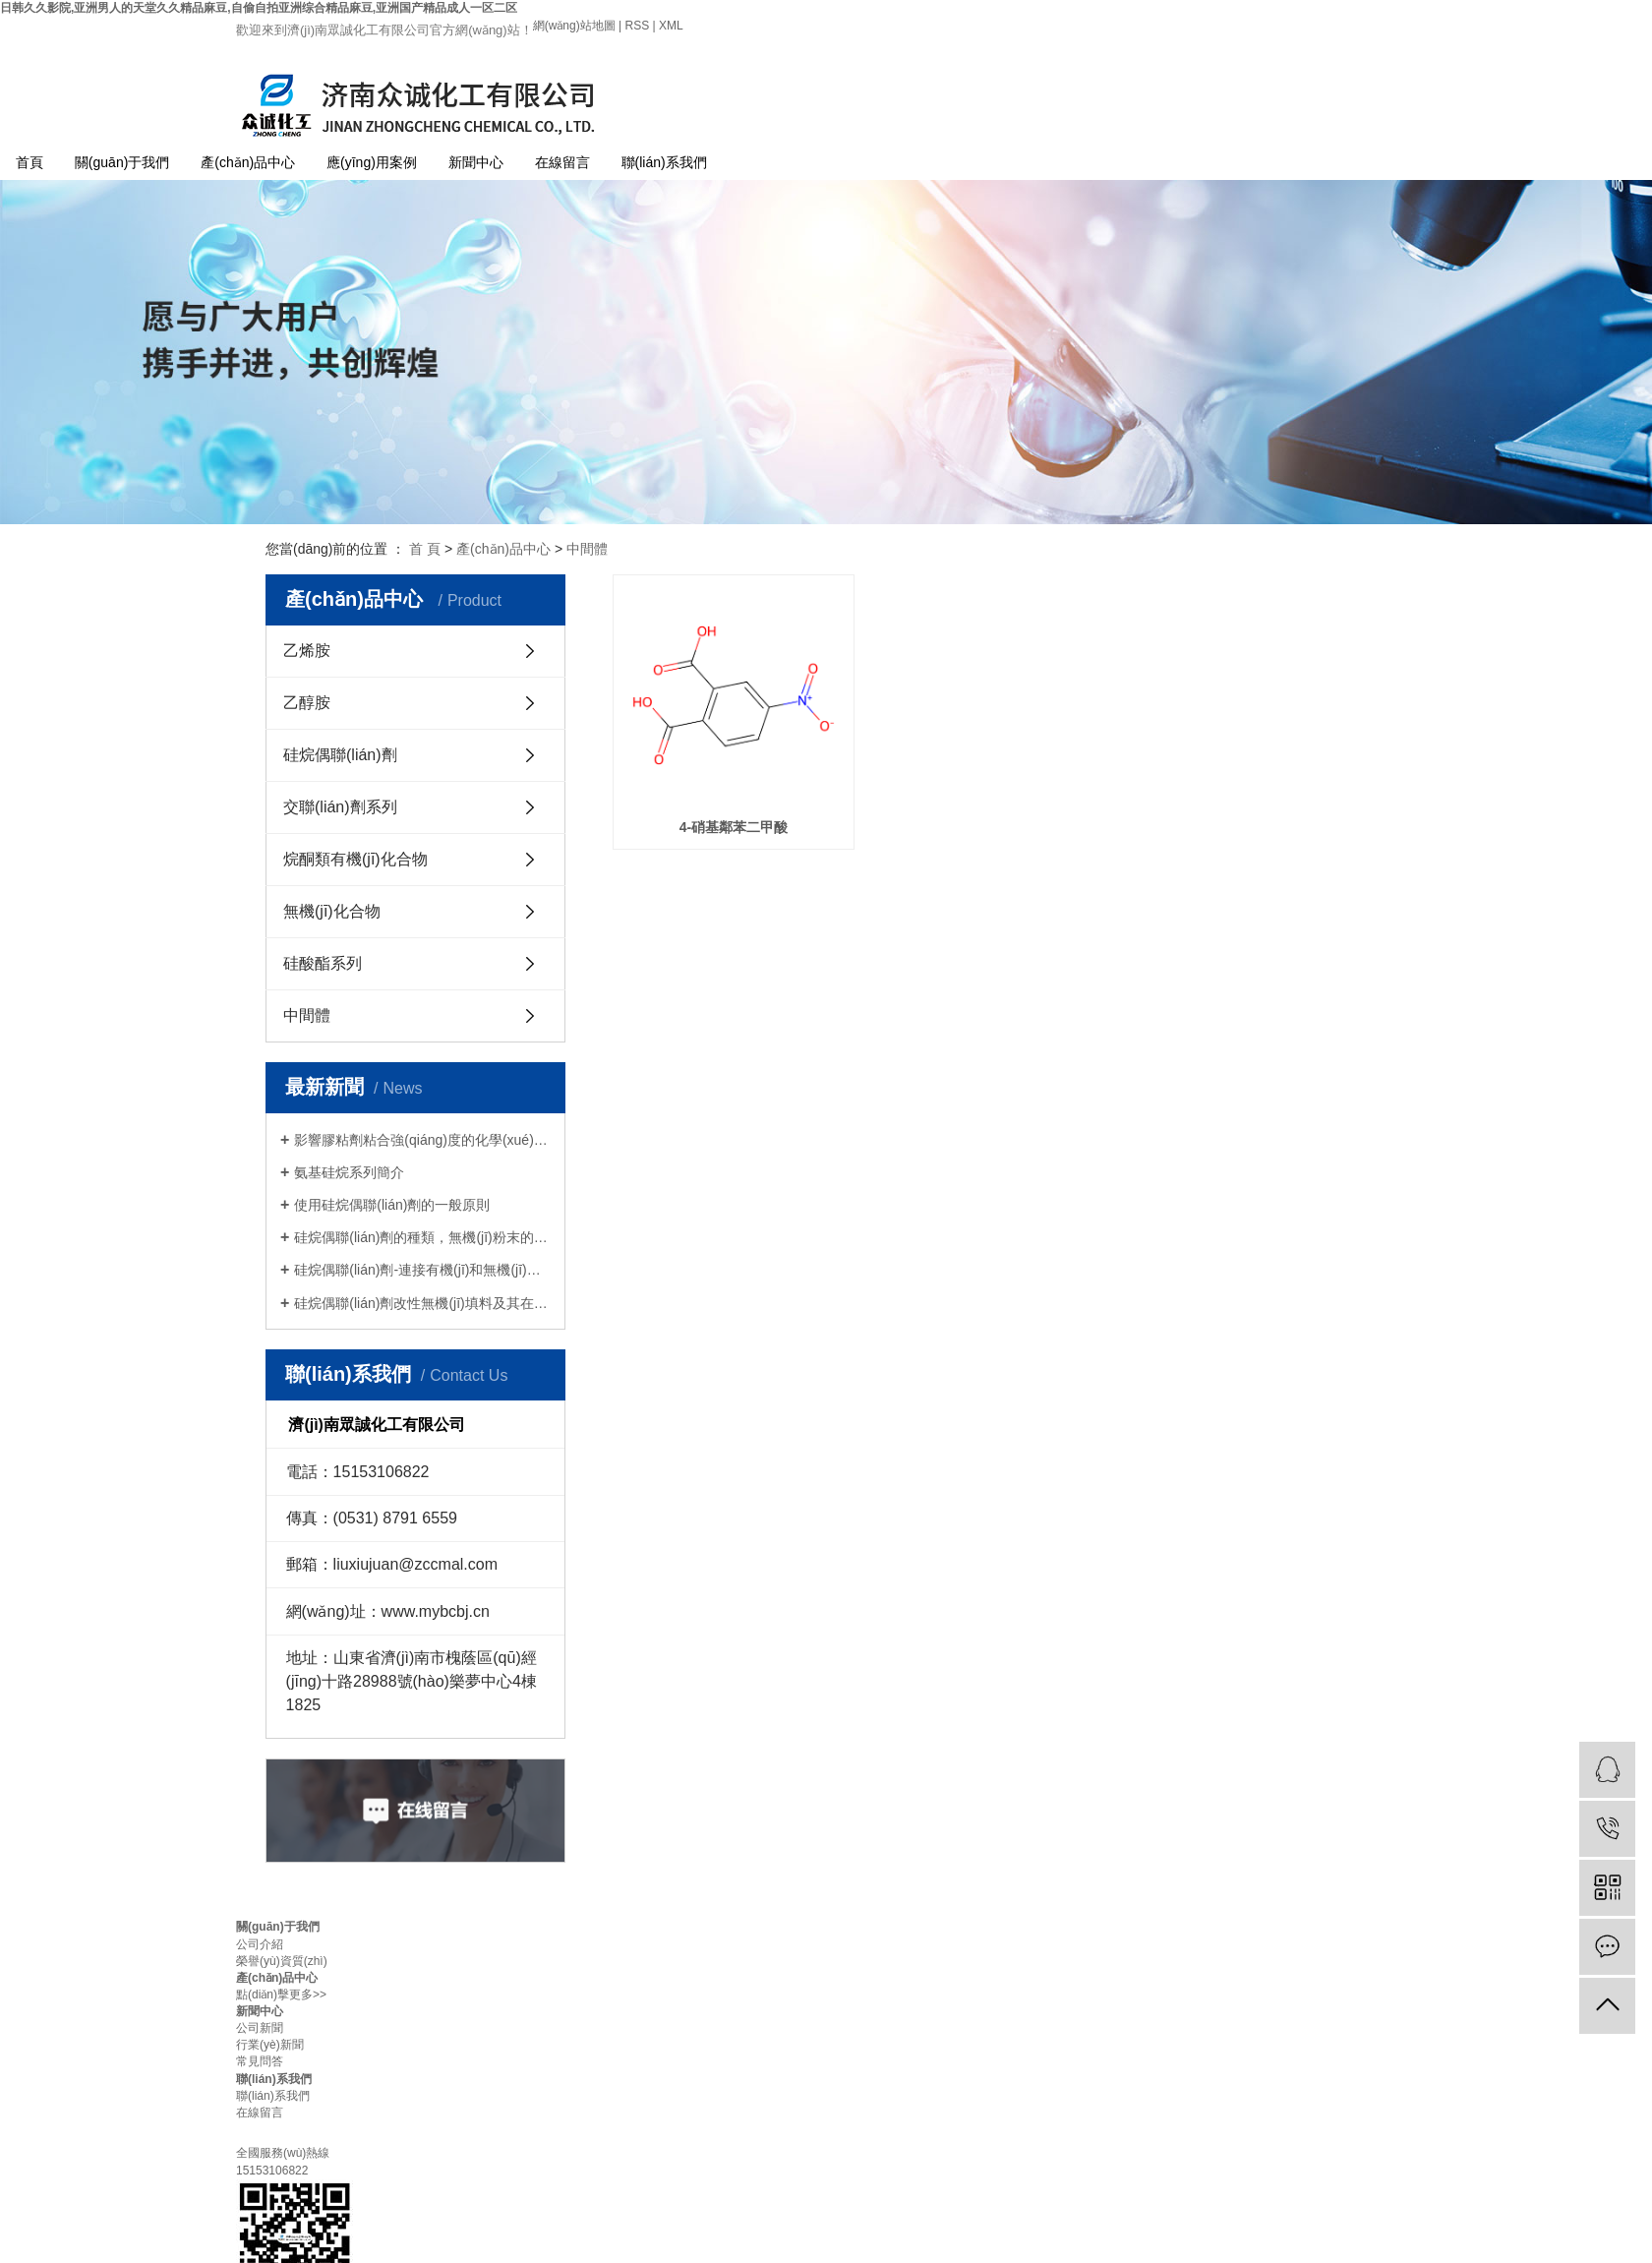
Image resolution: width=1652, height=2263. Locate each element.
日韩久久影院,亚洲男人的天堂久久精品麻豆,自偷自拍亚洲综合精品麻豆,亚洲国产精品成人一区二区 (258, 8)
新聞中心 (475, 162)
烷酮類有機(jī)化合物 (355, 859)
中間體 (587, 549)
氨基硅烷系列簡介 (349, 1172)
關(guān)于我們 (122, 162)
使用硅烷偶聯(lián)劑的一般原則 (392, 1205)
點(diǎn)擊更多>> (281, 1994)
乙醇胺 (306, 702)
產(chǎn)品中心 (248, 162)
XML (671, 25)
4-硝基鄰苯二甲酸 (733, 827)
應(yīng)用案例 (371, 162)
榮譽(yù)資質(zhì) (281, 1961)
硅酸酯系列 (322, 963)
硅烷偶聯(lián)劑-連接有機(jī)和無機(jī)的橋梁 (422, 1270)
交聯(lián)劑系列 (340, 807)
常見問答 (259, 2061)
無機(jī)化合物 (332, 911)
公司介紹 (259, 1944)
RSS (636, 25)
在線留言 (562, 162)
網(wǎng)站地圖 (576, 25)
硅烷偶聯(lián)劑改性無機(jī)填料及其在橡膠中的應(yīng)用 (422, 1303)
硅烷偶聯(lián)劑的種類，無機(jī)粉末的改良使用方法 (422, 1237)
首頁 (29, 162)
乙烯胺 (306, 650)
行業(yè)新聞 (270, 2045)
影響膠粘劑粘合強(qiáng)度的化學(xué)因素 (422, 1140)
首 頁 (425, 549)
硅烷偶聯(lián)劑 (340, 754)
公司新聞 (259, 2028)
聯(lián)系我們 (664, 162)
